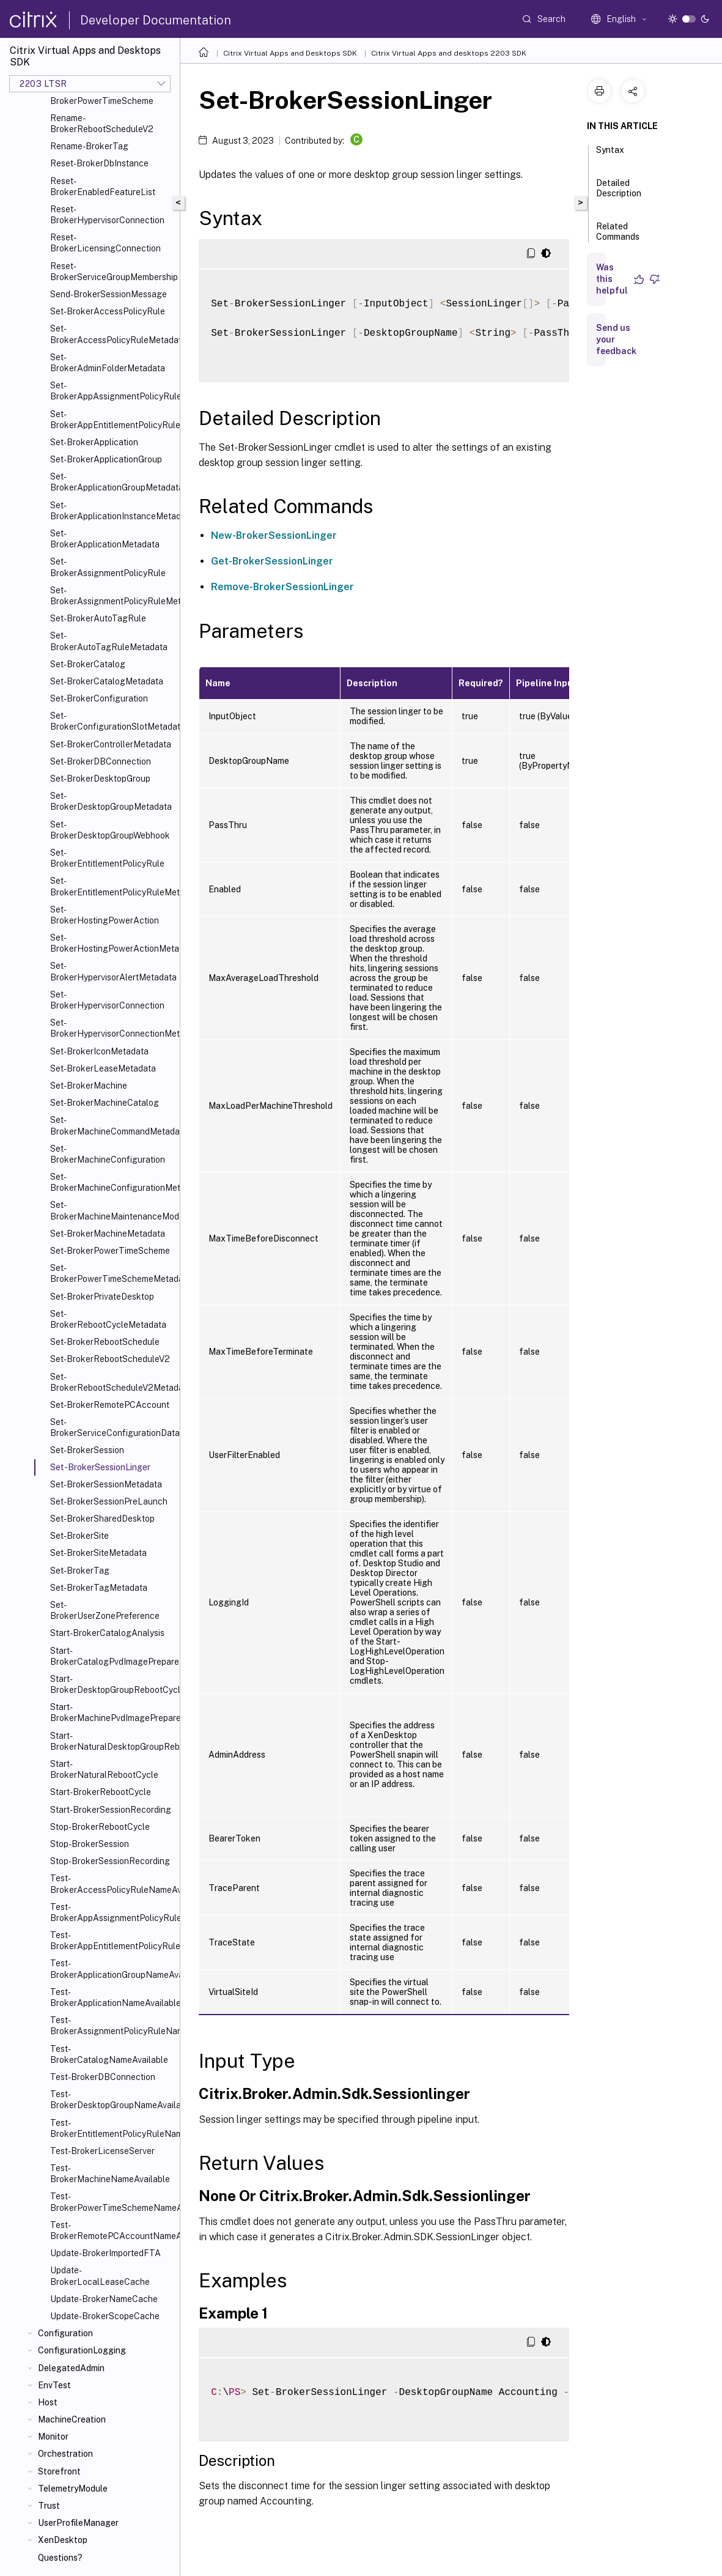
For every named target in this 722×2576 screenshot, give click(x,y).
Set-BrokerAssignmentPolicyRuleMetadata (112, 595)
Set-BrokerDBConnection (100, 761)
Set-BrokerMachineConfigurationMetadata (112, 1182)
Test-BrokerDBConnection (102, 2077)
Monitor (53, 2436)
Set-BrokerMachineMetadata (107, 1233)
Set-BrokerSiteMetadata (98, 1553)
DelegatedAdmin (71, 2368)
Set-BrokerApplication (94, 442)
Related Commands (617, 237)
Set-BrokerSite (79, 1536)
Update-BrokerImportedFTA (105, 2253)
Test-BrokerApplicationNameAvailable (112, 1997)
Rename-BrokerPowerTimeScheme (101, 94)
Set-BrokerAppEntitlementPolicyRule (112, 419)
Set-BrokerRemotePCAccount (109, 1405)
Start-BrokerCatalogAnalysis (107, 1633)
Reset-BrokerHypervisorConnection (107, 214)
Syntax (610, 155)
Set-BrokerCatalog (87, 664)
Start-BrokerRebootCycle (100, 1792)
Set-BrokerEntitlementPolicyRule (107, 858)
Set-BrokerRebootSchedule (105, 1342)
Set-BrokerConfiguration (99, 698)
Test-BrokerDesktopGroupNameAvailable (112, 2099)
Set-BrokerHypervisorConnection (107, 1000)
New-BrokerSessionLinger (274, 535)
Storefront (59, 2471)
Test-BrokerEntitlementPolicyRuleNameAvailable (112, 2128)
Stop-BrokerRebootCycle (100, 1827)
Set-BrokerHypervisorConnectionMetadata (112, 1028)
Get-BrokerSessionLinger (272, 561)
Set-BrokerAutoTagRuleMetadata (109, 641)
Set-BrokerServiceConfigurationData (112, 1427)
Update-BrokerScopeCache (105, 2316)
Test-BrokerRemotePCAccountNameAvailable (112, 2230)
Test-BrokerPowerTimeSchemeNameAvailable (112, 2201)
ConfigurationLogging (82, 2350)
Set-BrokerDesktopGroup (100, 778)
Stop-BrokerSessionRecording (110, 1861)
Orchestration (65, 2454)
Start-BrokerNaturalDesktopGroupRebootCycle (112, 1741)
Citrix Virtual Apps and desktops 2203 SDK (448, 53)
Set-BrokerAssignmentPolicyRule (108, 567)
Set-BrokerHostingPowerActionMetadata (112, 943)
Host (47, 2402)
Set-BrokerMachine (88, 1085)
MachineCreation (72, 2419)
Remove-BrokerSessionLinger (282, 587)
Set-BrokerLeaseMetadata (103, 1068)
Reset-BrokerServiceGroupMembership (112, 271)
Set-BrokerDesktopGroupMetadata (111, 801)
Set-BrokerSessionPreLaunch (109, 1501)
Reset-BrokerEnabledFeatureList (102, 186)
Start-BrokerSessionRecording (110, 1810)
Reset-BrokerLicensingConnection (105, 242)
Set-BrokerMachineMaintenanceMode (112, 1210)
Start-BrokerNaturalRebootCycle (104, 1769)
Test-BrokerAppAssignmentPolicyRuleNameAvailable (112, 1912)
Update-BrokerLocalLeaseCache (100, 2275)
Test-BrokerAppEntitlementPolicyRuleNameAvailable (112, 1940)
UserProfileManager (78, 2523)
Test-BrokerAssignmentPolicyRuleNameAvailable (112, 2025)
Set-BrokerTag (79, 1570)
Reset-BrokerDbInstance (99, 163)
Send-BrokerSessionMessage (108, 294)
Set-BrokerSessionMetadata (106, 1484)
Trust (49, 2506)
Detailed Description (618, 193)
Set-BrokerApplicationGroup (106, 459)
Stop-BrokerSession (89, 1844)
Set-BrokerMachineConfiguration (107, 1154)
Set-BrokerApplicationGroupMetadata (112, 482)
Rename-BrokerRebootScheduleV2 (101, 123)
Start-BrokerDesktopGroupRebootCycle (112, 1684)
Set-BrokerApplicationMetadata (105, 538)
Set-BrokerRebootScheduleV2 (110, 1359)
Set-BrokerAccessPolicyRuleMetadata (112, 334)
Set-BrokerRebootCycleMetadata (108, 1319)
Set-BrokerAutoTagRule (98, 618)
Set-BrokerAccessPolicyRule (107, 311)
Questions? (60, 2558)
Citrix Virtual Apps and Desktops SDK (290, 53)
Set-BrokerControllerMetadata (110, 744)
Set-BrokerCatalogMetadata (106, 681)
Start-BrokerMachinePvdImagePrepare (112, 1712)
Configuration (65, 2333)
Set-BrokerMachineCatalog (104, 1103)
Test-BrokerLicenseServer (102, 2151)
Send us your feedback (616, 339)
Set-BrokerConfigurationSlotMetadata (112, 721)
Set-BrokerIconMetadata (99, 1051)
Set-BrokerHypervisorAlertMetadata (112, 971)
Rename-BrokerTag (89, 146)
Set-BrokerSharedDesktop (102, 1518)
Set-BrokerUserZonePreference (105, 1610)
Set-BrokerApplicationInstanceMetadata (112, 510)
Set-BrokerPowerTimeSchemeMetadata (112, 1273)
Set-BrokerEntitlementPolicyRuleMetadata (112, 886)
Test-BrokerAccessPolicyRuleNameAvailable (112, 1883)
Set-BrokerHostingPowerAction (104, 915)
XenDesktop (62, 2540)
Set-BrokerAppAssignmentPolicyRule (112, 390)
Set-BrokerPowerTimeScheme (110, 1251)
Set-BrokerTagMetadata (98, 1588)
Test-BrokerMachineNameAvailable (110, 2173)
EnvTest (54, 2385)
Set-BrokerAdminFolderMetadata (107, 362)
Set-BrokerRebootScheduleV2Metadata (112, 1382)
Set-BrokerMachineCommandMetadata (112, 1125)
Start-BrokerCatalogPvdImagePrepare (112, 1656)
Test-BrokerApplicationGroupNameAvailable (112, 1968)
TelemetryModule (73, 2488)
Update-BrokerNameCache (104, 2299)
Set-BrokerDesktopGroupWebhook (110, 830)
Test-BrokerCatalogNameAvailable (109, 2054)
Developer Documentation (155, 20)
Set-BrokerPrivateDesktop (102, 1296)
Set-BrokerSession (87, 1450)
